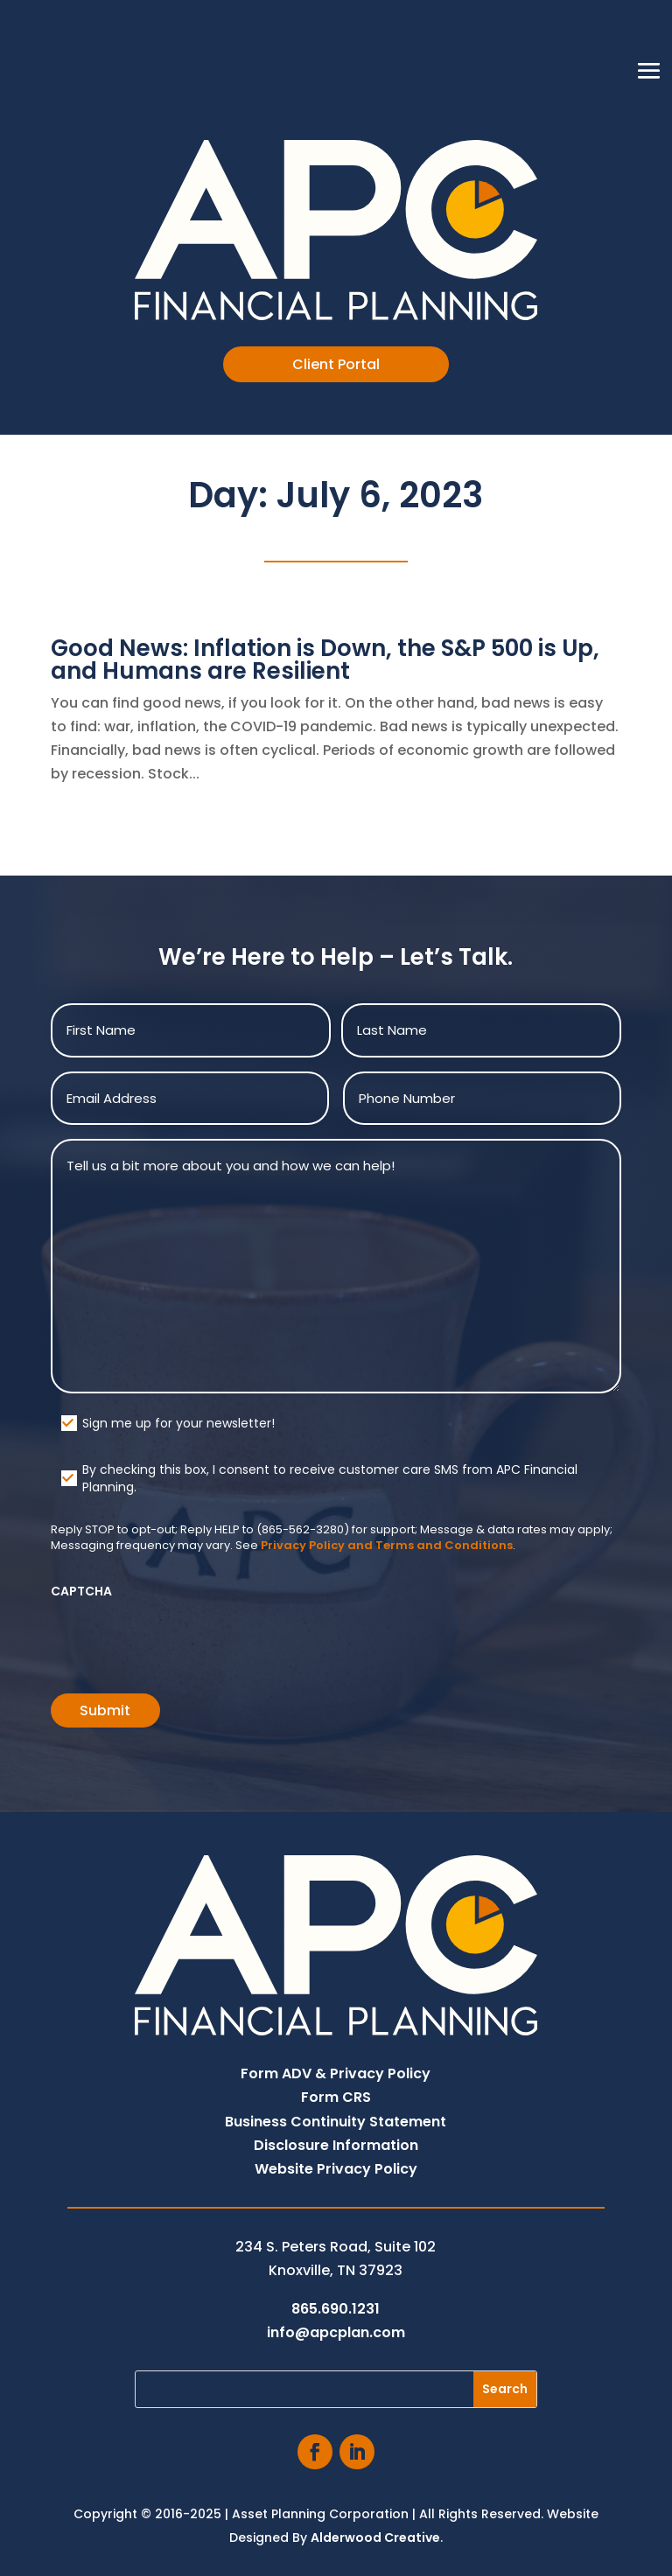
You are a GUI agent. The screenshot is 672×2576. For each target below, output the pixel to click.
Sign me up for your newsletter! (178, 1423)
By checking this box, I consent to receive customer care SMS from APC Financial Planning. (330, 1478)
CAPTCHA (81, 1591)
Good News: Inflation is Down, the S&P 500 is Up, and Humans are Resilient (325, 659)
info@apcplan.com (336, 2332)
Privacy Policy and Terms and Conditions (387, 1545)
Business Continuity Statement (335, 2122)
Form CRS (336, 2097)
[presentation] (184, 1640)
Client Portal (336, 364)
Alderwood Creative (375, 2537)
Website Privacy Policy (336, 2169)
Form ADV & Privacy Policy (335, 2073)
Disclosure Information (336, 2145)
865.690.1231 (335, 2309)
